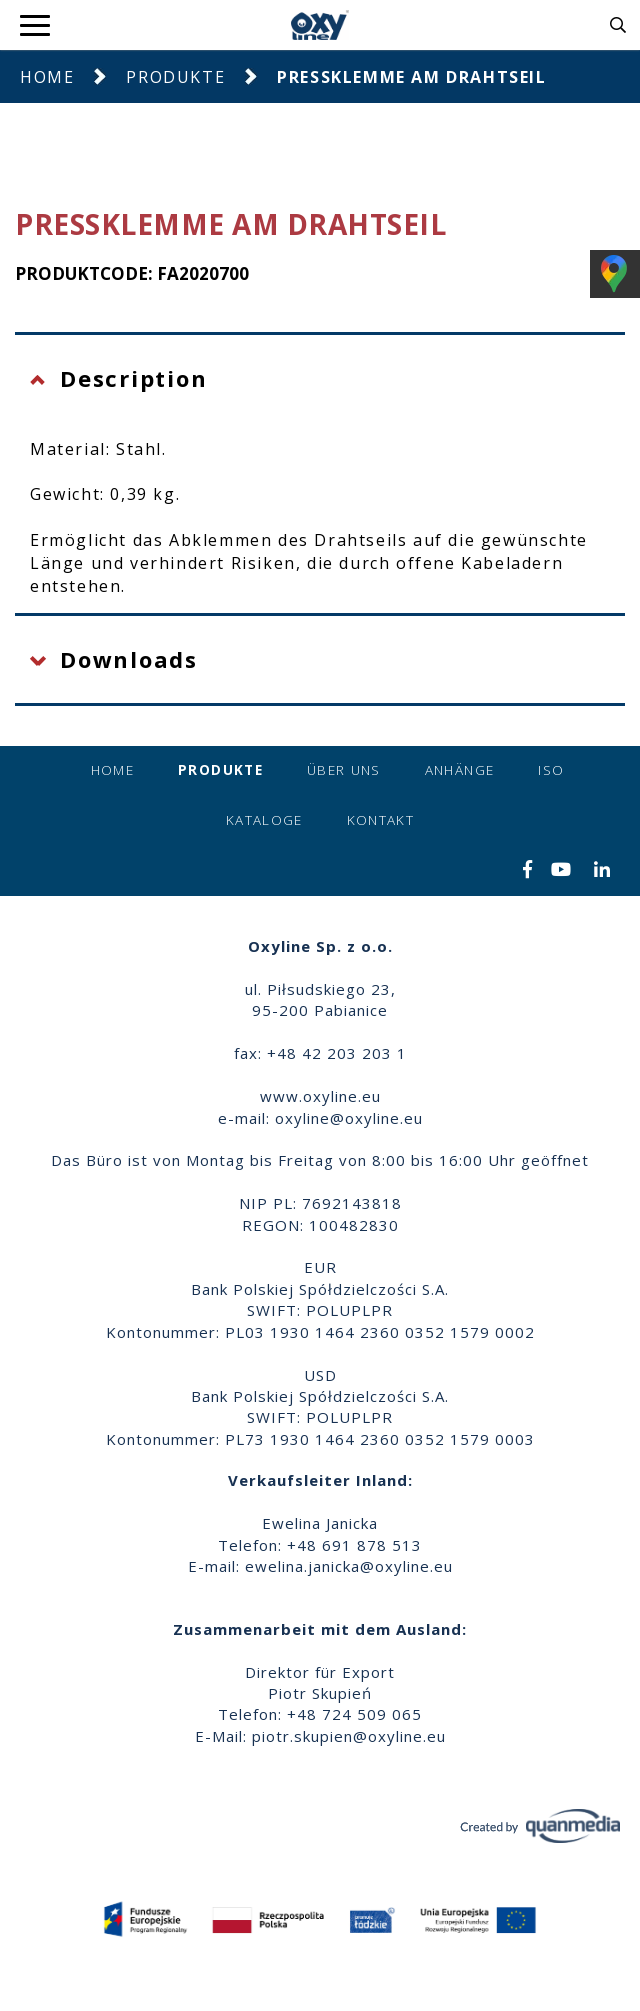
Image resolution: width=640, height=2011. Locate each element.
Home (47, 77)
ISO (551, 770)
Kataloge (264, 820)
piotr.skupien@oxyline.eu (349, 1736)
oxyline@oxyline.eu (349, 1118)
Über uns (344, 770)
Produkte (175, 77)
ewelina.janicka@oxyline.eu (349, 1566)
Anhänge (459, 770)
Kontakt (380, 820)
